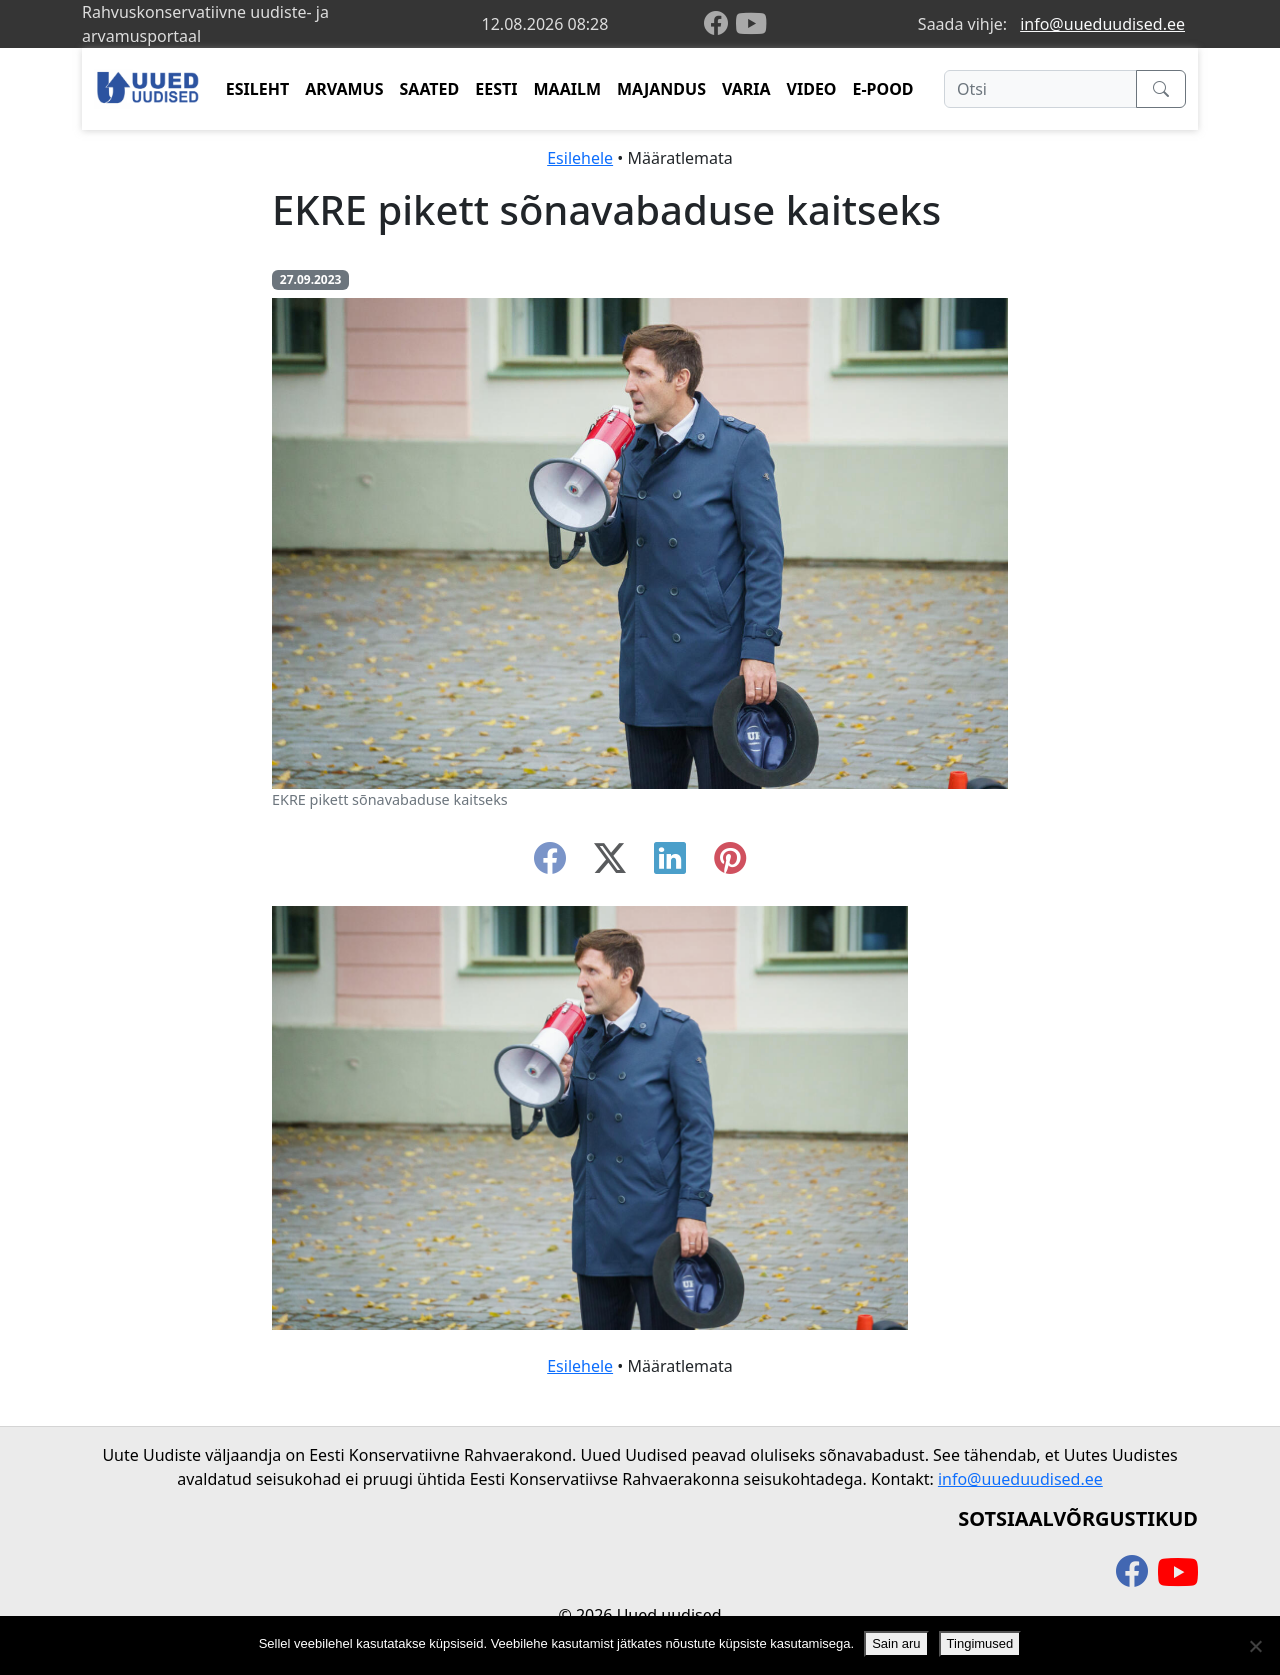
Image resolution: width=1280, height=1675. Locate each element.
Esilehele (580, 158)
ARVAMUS (344, 89)
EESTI (496, 89)
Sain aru (896, 1643)
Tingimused (980, 1643)
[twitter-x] (610, 864)
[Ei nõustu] (1255, 1646)
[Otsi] (1040, 89)
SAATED (430, 89)
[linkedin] (670, 864)
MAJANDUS (661, 89)
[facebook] (720, 24)
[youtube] (751, 24)
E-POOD (883, 89)
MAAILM (567, 89)
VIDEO (812, 89)
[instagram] (730, 864)
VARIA (746, 89)
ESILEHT (257, 89)
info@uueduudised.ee (1102, 24)
